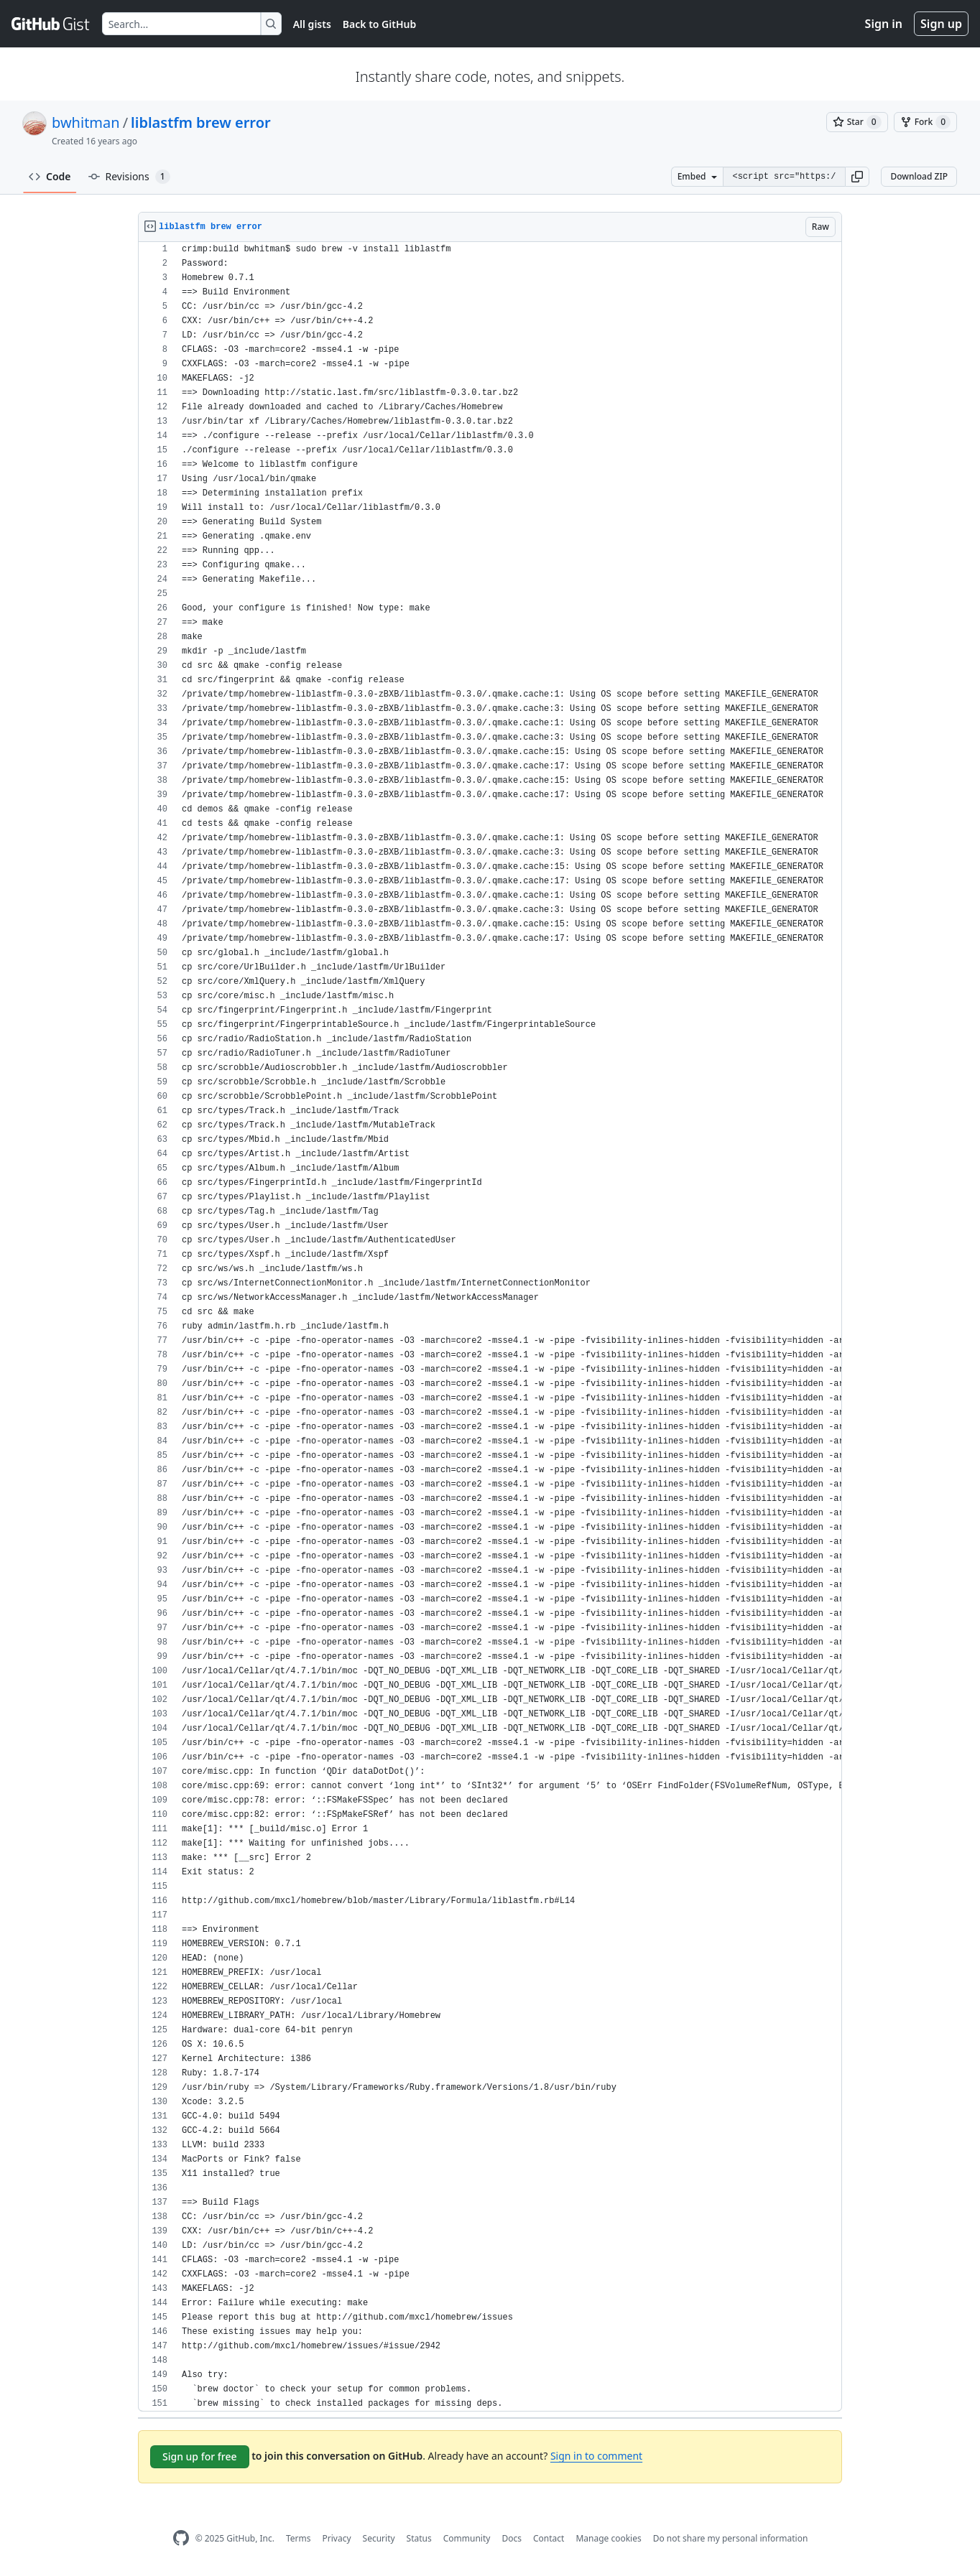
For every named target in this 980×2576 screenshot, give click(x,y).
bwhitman (86, 122)
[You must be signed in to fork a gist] (925, 122)
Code (50, 176)
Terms (298, 2538)
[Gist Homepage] (51, 23)
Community (467, 2538)
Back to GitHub (379, 24)
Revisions (129, 176)
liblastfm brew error (201, 122)
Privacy (337, 2538)
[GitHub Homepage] (181, 2538)
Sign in (883, 24)
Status (419, 2538)
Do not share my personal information (730, 2538)
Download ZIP (919, 176)
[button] (857, 177)
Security (379, 2538)
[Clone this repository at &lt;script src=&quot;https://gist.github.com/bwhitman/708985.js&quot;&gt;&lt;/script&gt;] (784, 177)
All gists (312, 24)
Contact (548, 2538)
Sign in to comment (596, 2456)
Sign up (941, 24)
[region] (490, 1327)
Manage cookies (608, 2538)
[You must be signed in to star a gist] (857, 122)
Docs (511, 2538)
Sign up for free (199, 2456)
